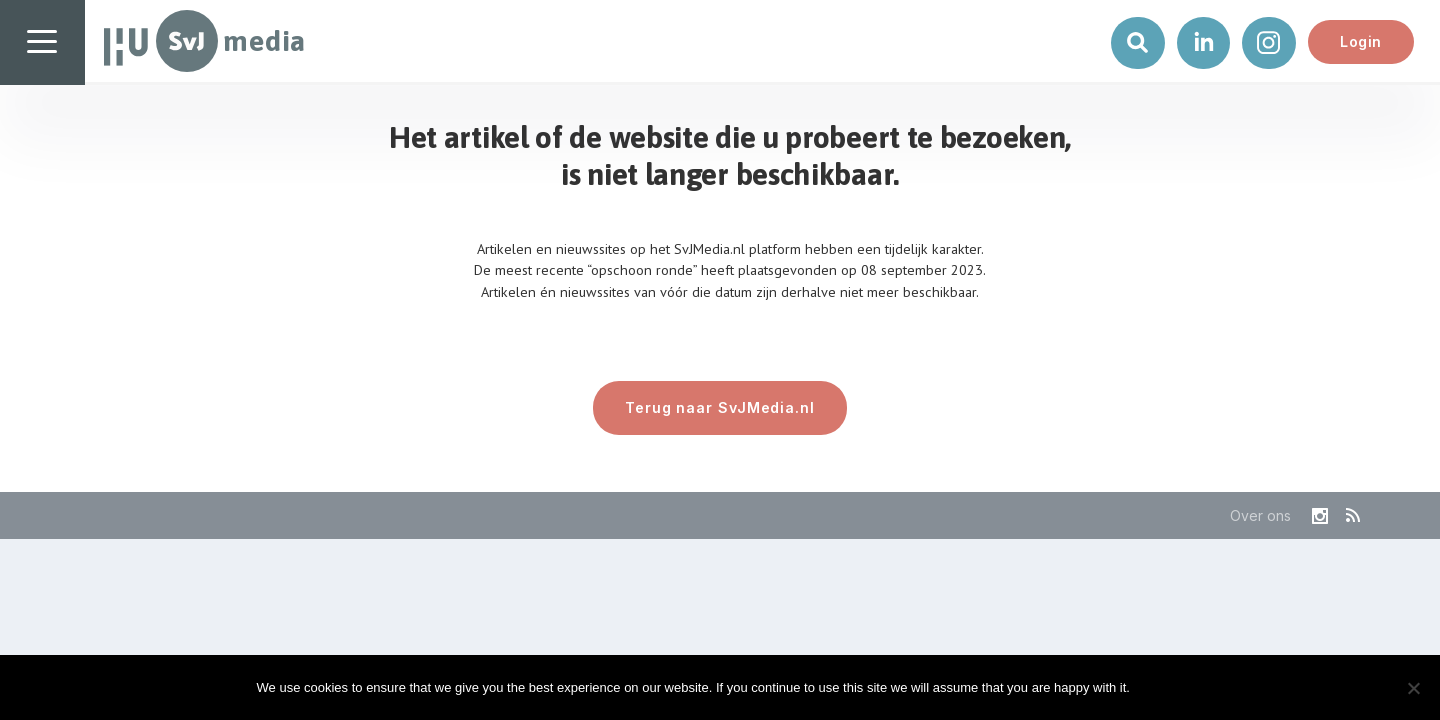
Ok (1162, 687)
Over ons (1260, 515)
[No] (1413, 688)
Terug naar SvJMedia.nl (720, 407)
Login (1361, 41)
